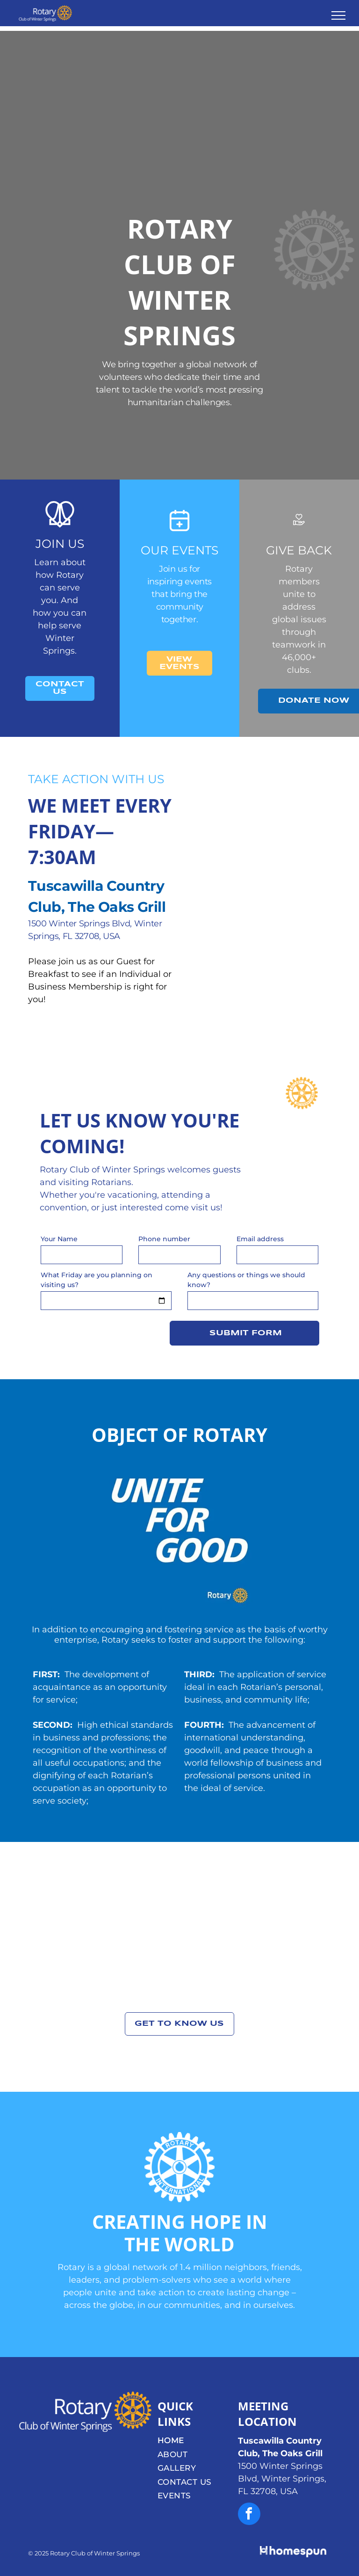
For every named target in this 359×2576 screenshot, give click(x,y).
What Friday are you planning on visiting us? (96, 1280)
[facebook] (249, 2515)
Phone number (164, 1239)
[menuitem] (195, 2441)
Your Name (59, 1239)
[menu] (338, 15)
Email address (260, 1239)
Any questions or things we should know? (246, 1280)
